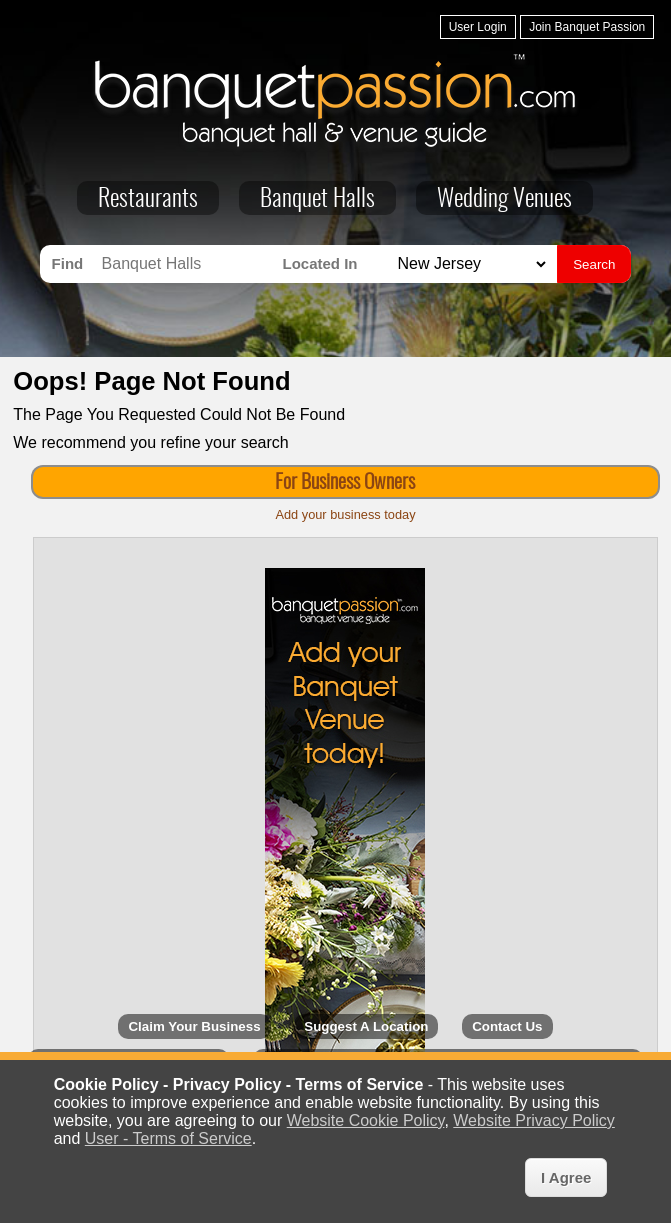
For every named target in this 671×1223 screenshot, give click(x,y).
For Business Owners (345, 483)
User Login (478, 27)
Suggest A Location (366, 1026)
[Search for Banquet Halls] (187, 264)
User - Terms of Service (168, 1138)
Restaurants (148, 200)
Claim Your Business (194, 1026)
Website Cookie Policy (366, 1120)
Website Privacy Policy (534, 1120)
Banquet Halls (317, 200)
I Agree (566, 1177)
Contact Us (507, 1026)
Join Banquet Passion (587, 27)
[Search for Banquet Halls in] (469, 264)
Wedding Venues (504, 200)
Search (594, 264)
